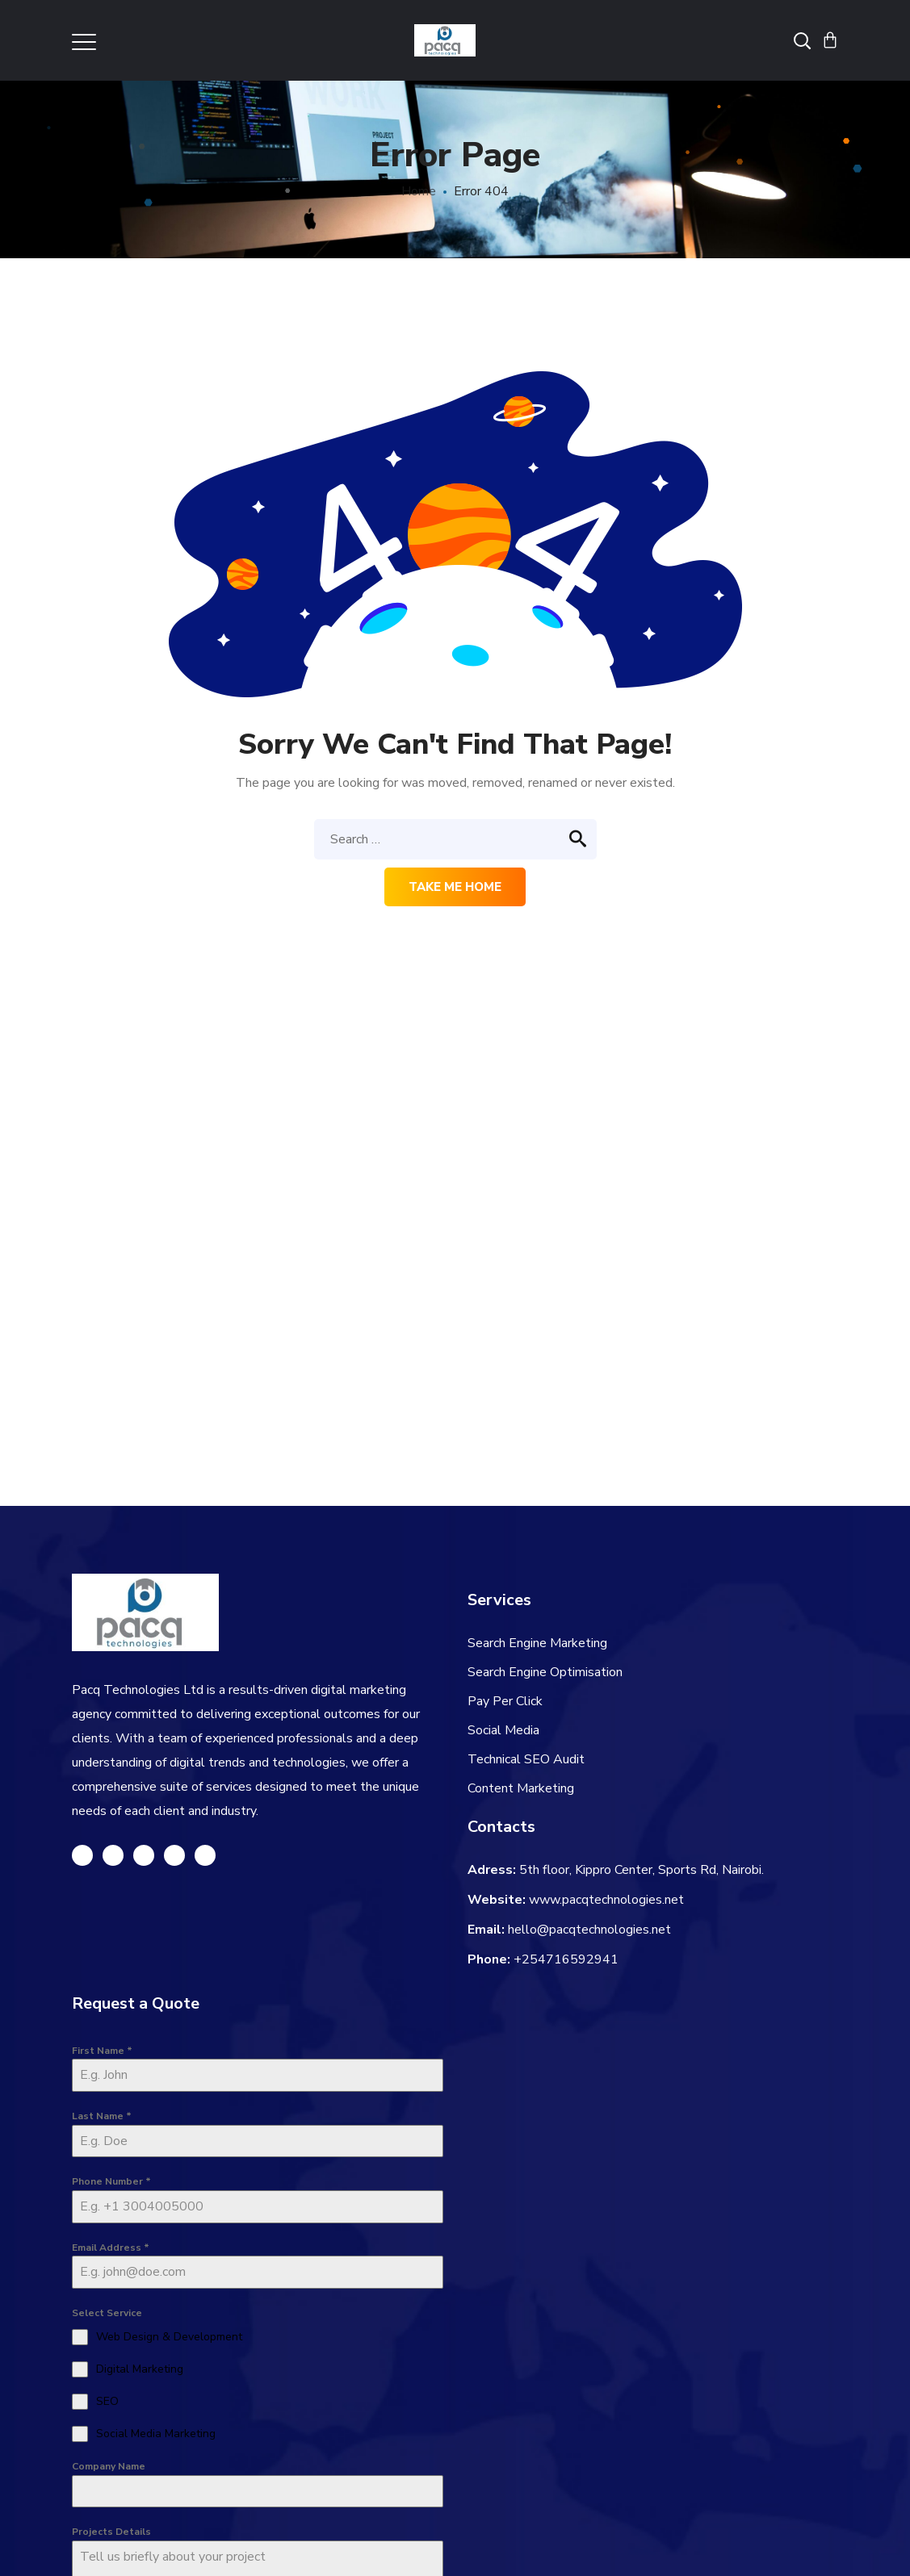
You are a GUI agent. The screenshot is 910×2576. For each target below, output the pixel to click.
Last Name (102, 2116)
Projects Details (111, 2531)
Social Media (503, 1730)
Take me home (455, 887)
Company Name (108, 2466)
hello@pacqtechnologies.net (589, 1929)
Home (418, 191)
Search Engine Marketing (537, 1643)
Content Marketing (521, 1788)
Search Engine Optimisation (545, 1672)
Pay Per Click (505, 1701)
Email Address (110, 2247)
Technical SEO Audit (526, 1759)
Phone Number (111, 2181)
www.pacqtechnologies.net (606, 1900)
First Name (102, 2050)
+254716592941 (566, 1959)
